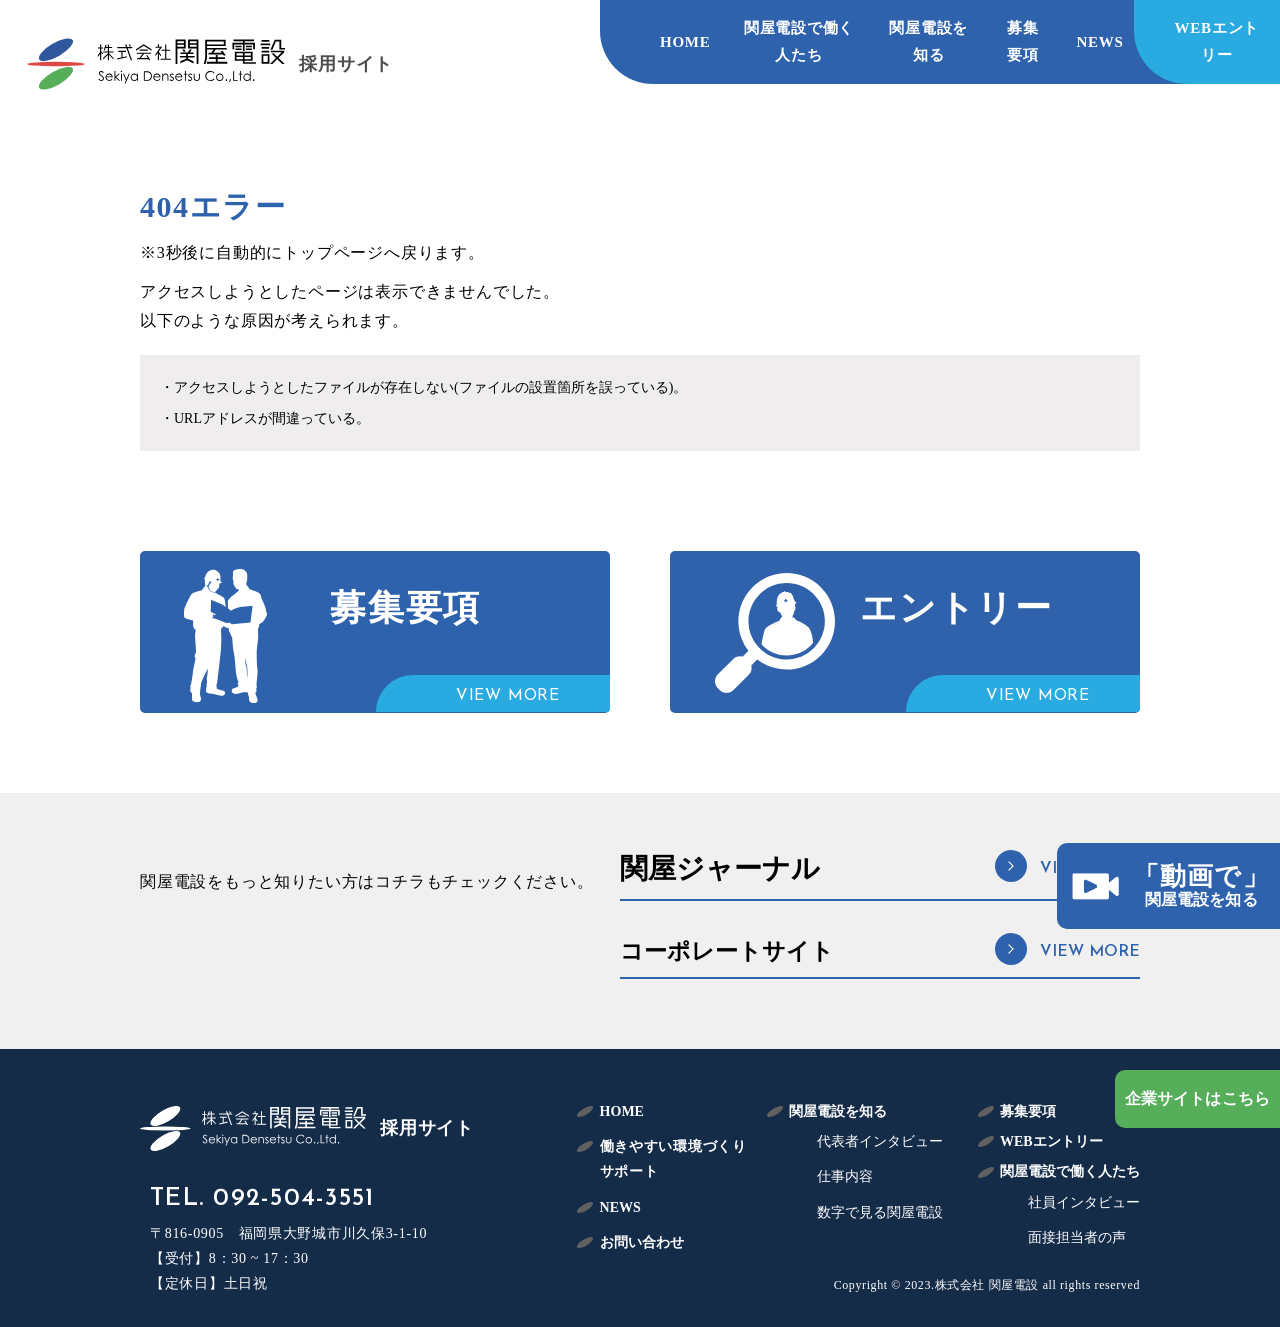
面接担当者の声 (1077, 1237)
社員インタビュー (1084, 1202)
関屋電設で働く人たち (799, 41)
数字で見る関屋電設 (880, 1212)
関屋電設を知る (928, 41)
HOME (685, 42)
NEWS (1100, 42)
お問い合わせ (642, 1242)
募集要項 (1023, 41)
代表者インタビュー (880, 1141)
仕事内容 (845, 1176)
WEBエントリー (1217, 41)
